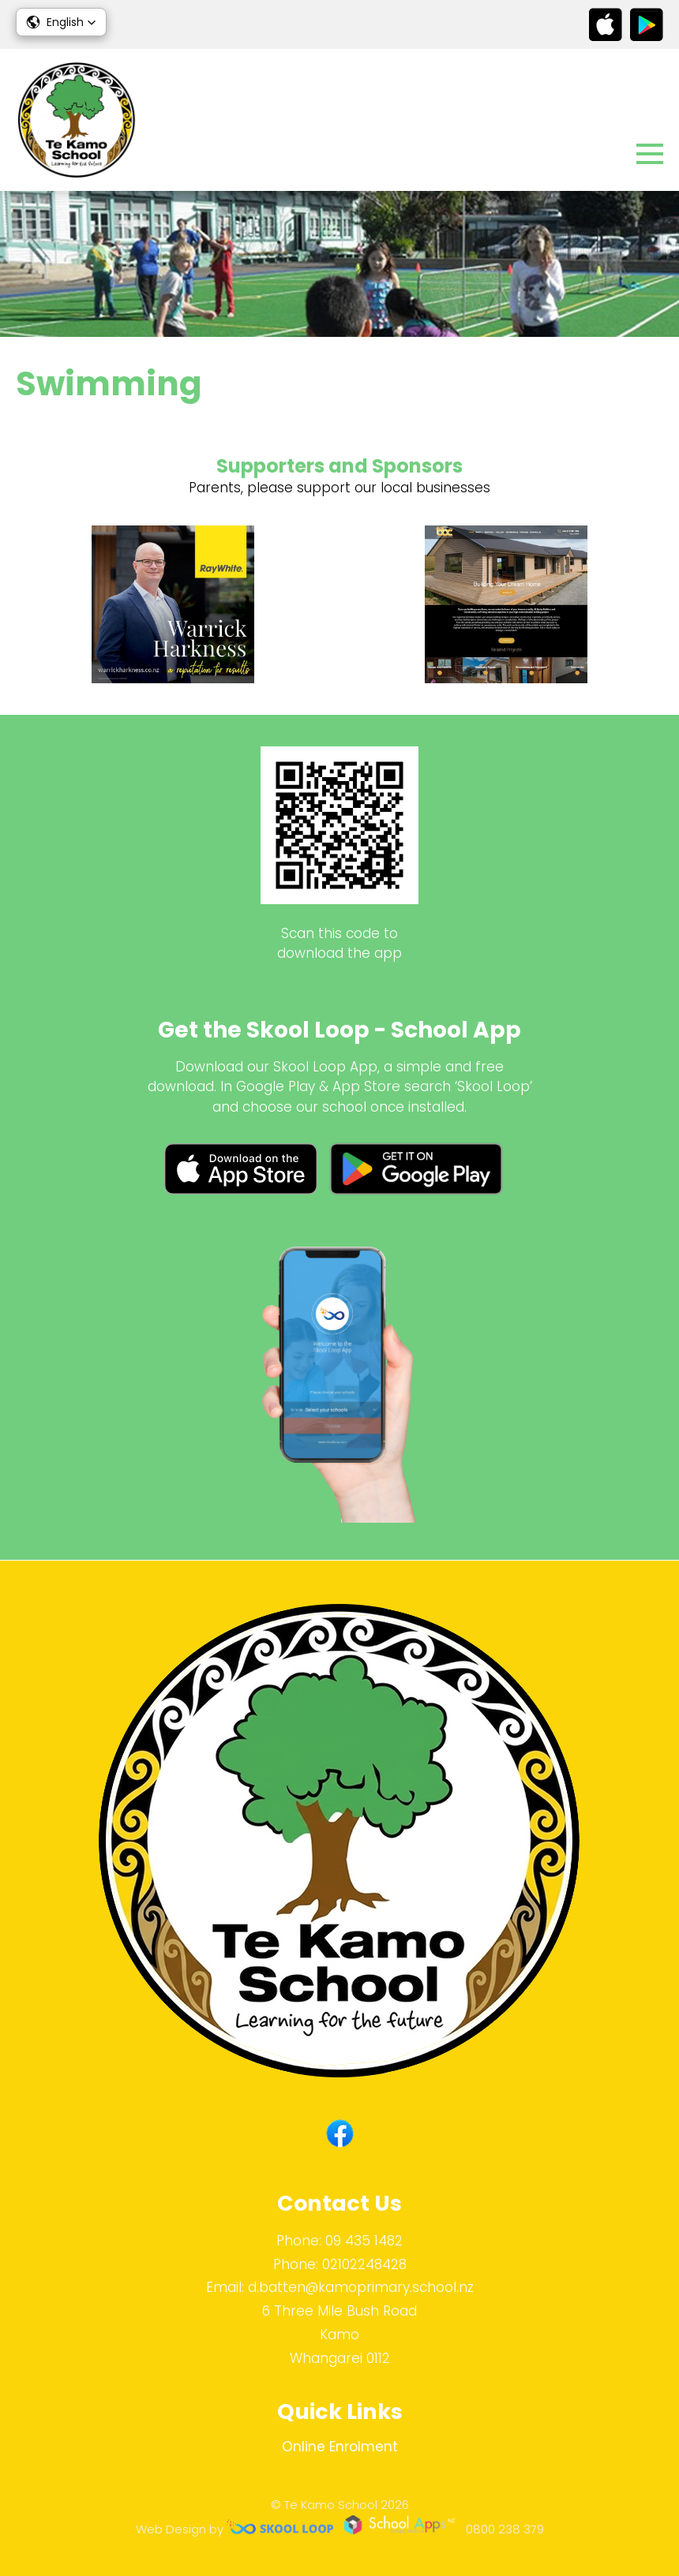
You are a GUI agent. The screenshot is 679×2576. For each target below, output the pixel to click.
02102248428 (364, 2264)
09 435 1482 (364, 2240)
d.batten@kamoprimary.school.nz (361, 2287)
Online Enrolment (340, 2446)
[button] (61, 22)
